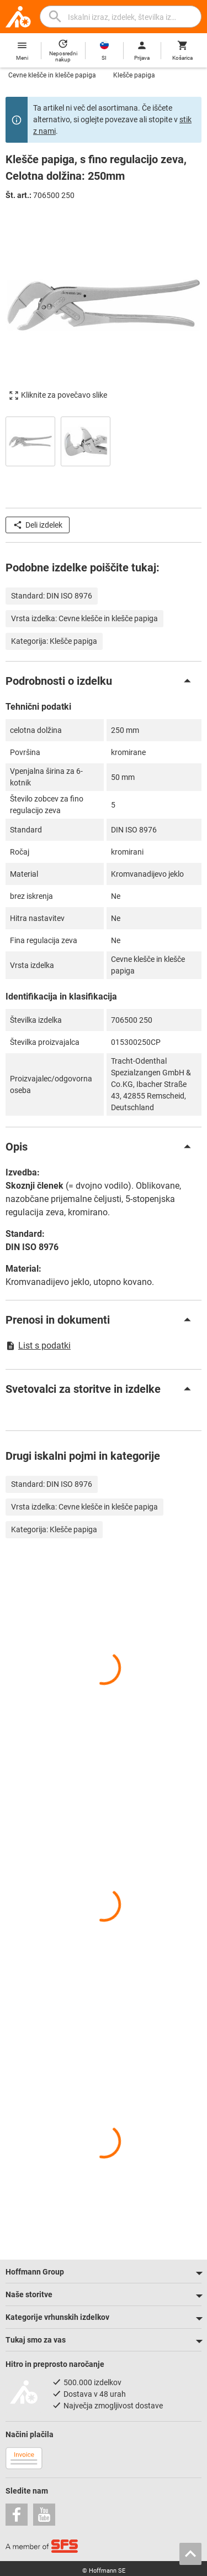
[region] (103, 440)
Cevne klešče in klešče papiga (52, 75)
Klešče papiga (134, 75)
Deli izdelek (37, 525)
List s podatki (38, 1345)
